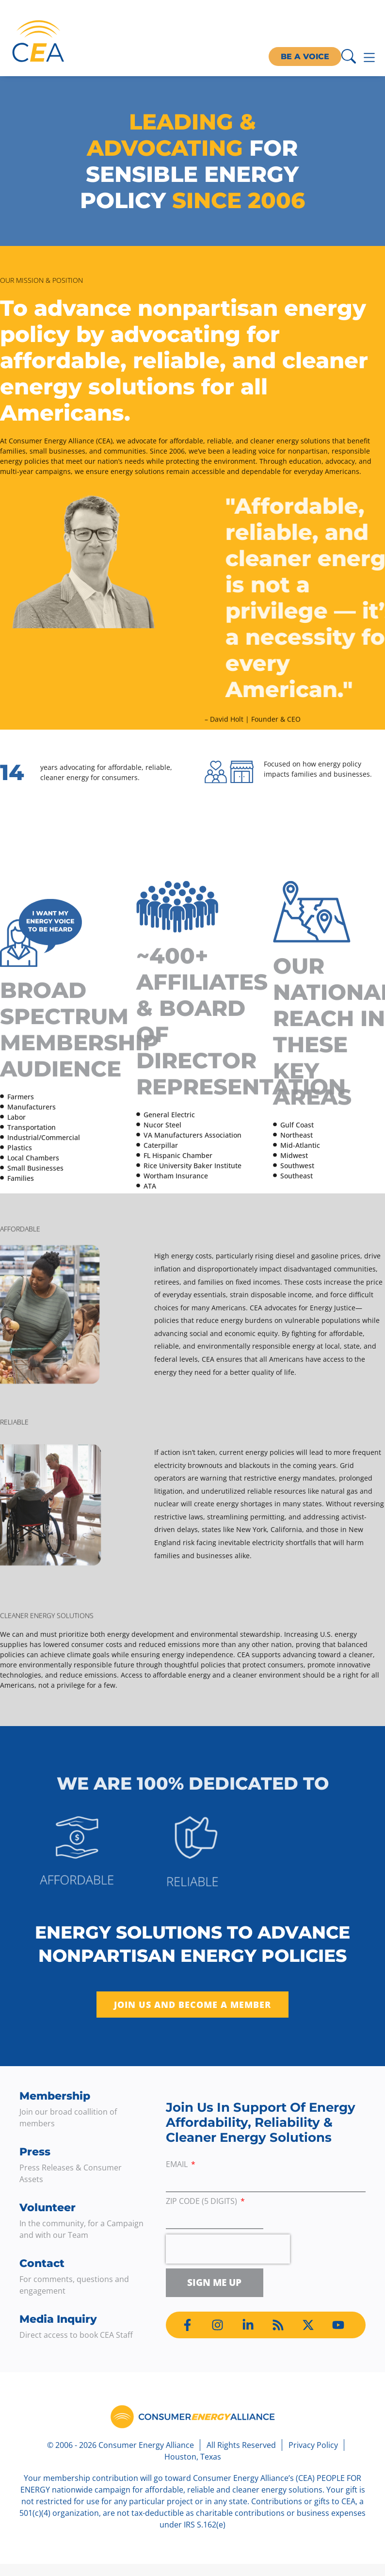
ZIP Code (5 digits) (202, 2201)
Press (34, 2151)
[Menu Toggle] (369, 57)
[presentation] (228, 2249)
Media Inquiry (58, 2319)
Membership (54, 2096)
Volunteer (47, 2207)
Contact (41, 2263)
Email (178, 2164)
